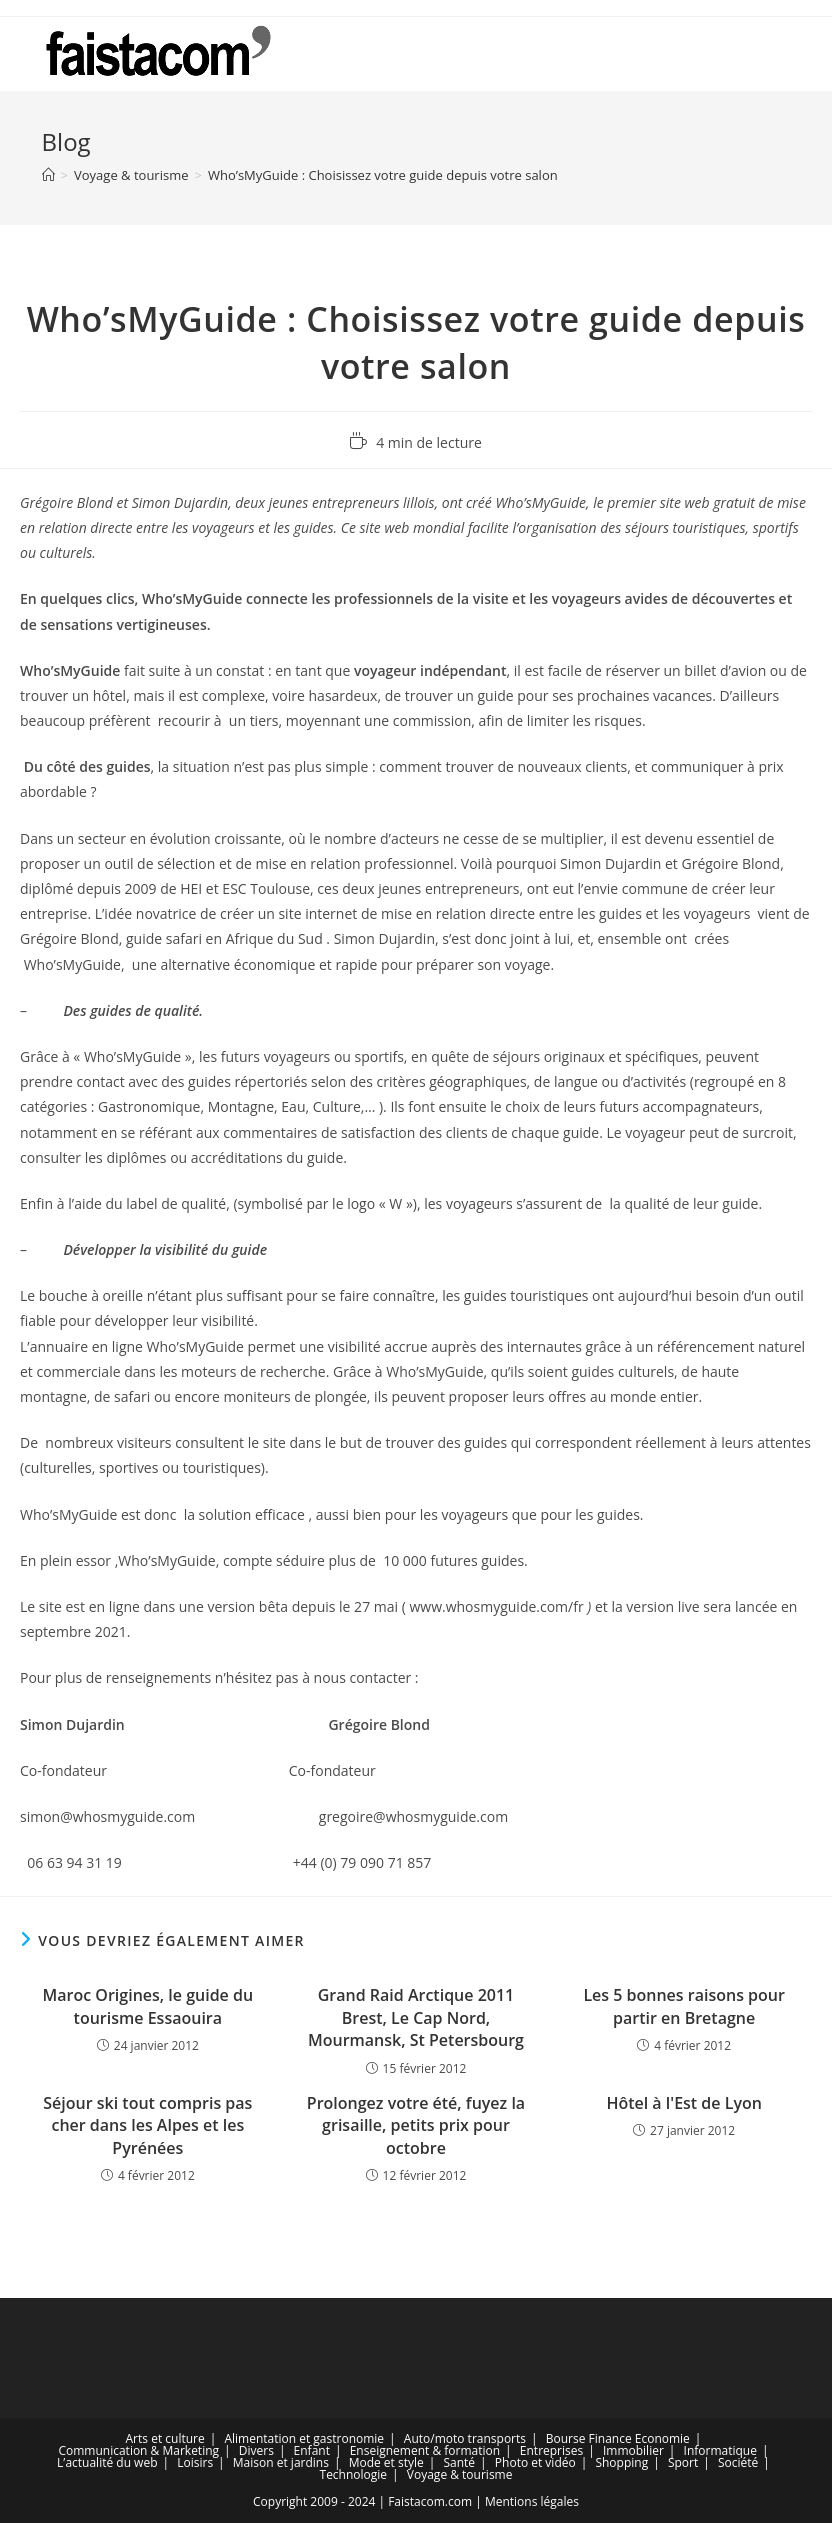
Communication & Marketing (138, 2450)
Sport (683, 2462)
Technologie (354, 2474)
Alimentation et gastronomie (304, 2438)
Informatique (720, 2450)
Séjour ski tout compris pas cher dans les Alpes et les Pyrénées (147, 2125)
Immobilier (633, 2450)
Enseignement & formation (425, 2450)
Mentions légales (532, 2501)
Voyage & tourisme (460, 2474)
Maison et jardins (281, 2462)
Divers (256, 2450)
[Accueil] (48, 175)
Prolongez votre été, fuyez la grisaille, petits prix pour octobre (416, 2125)
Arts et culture (165, 2438)
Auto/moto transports (465, 2438)
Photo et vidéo (535, 2462)
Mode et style (386, 2462)
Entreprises (551, 2450)
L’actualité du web (107, 2462)
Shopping (621, 2462)
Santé (459, 2462)
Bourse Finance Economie (618, 2438)
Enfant (312, 2450)
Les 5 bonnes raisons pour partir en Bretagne (684, 2006)
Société (738, 2462)
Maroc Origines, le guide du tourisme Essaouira (148, 2006)
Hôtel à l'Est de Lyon (683, 2103)
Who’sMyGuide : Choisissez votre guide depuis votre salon (383, 175)
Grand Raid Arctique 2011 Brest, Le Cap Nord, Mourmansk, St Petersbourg (416, 2017)
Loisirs (195, 2462)
